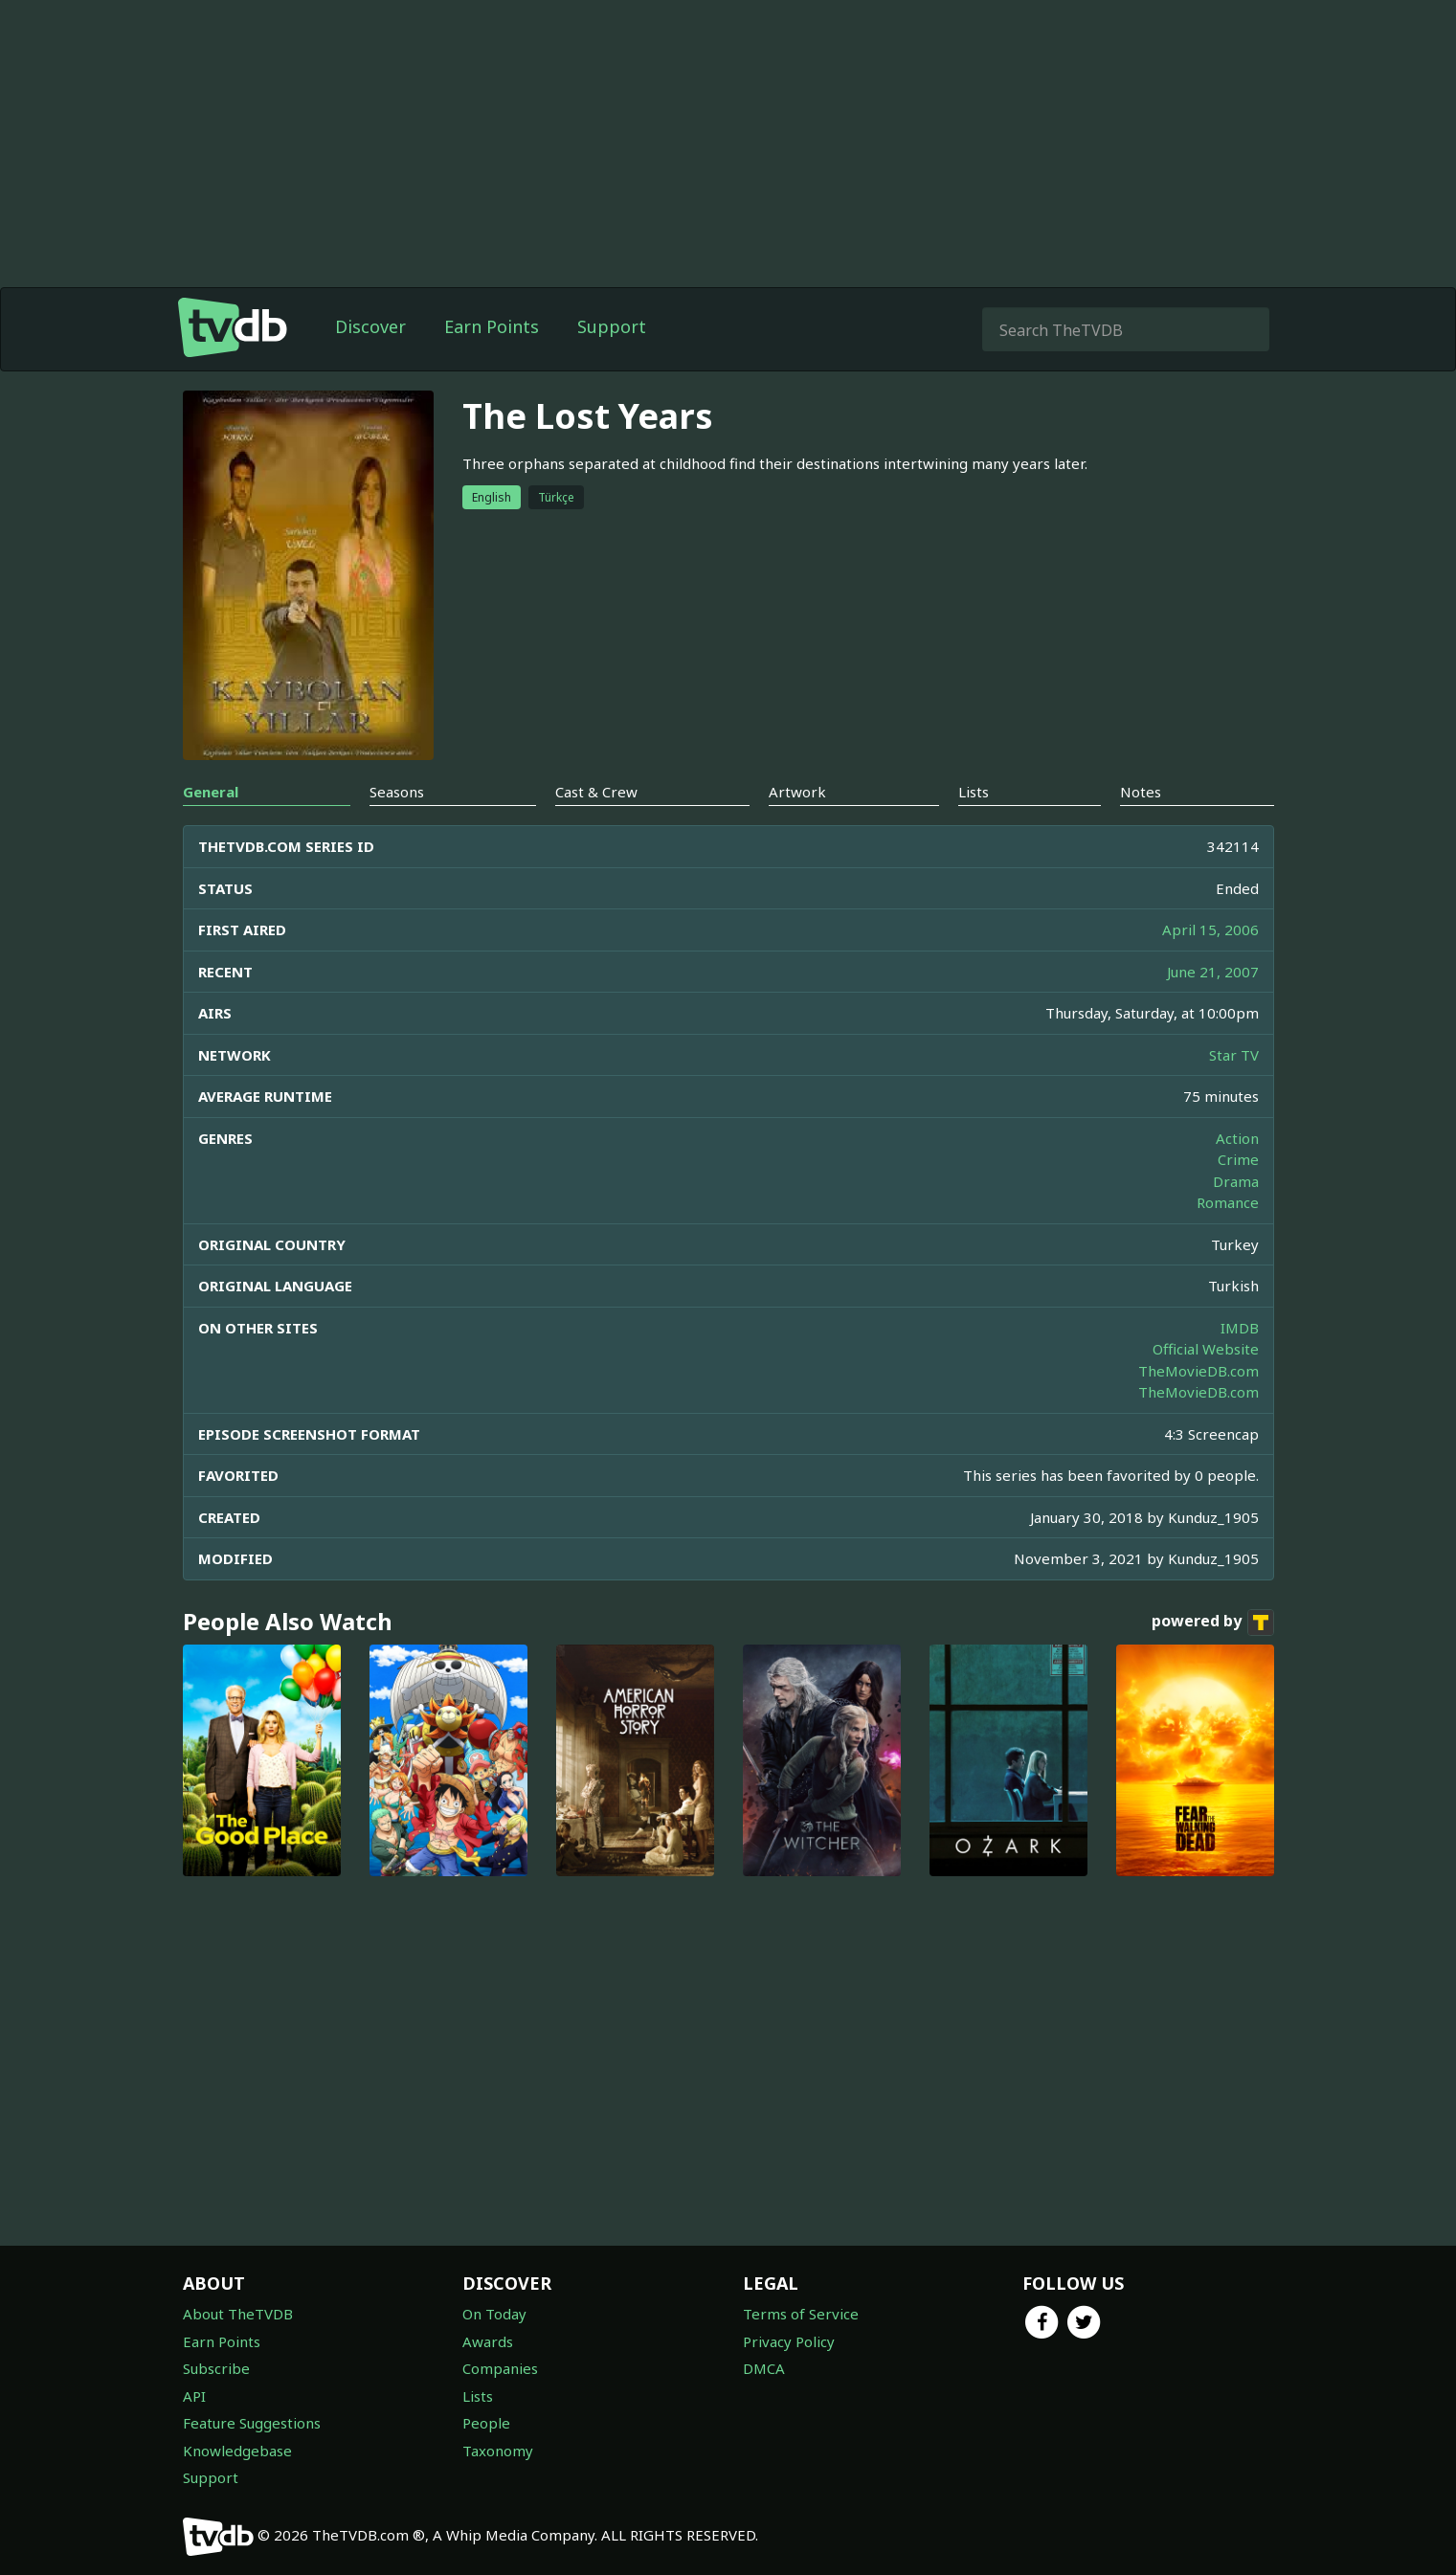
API (194, 2396)
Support (611, 326)
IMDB (1240, 1327)
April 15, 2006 (1210, 929)
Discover (370, 326)
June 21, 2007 (1213, 971)
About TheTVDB (238, 2313)
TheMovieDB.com (1198, 1370)
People (486, 2422)
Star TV (1234, 1054)
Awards (487, 2341)
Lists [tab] (973, 791)
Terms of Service (801, 2313)
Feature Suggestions (252, 2422)
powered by (1213, 1622)
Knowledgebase (237, 2450)
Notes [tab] (1140, 791)
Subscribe (216, 2368)
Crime (1238, 1159)
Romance (1228, 1202)
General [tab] (210, 791)
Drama (1236, 1181)
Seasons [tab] (397, 791)
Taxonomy (497, 2450)
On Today (494, 2313)
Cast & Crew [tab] (596, 791)
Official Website (1206, 1348)
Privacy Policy (789, 2341)
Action (1237, 1138)
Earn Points (491, 326)
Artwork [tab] (797, 791)
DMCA (764, 2368)
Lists (477, 2396)
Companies (500, 2368)
